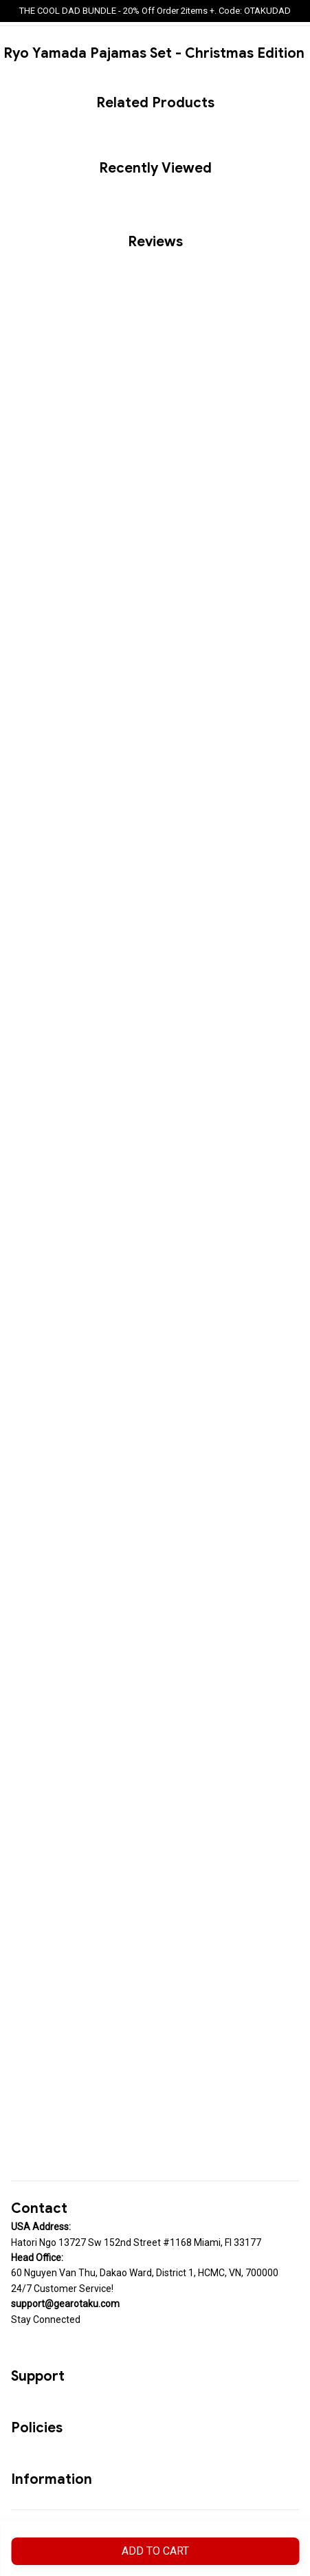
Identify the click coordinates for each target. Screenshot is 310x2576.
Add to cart (155, 2550)
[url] (65, 2303)
